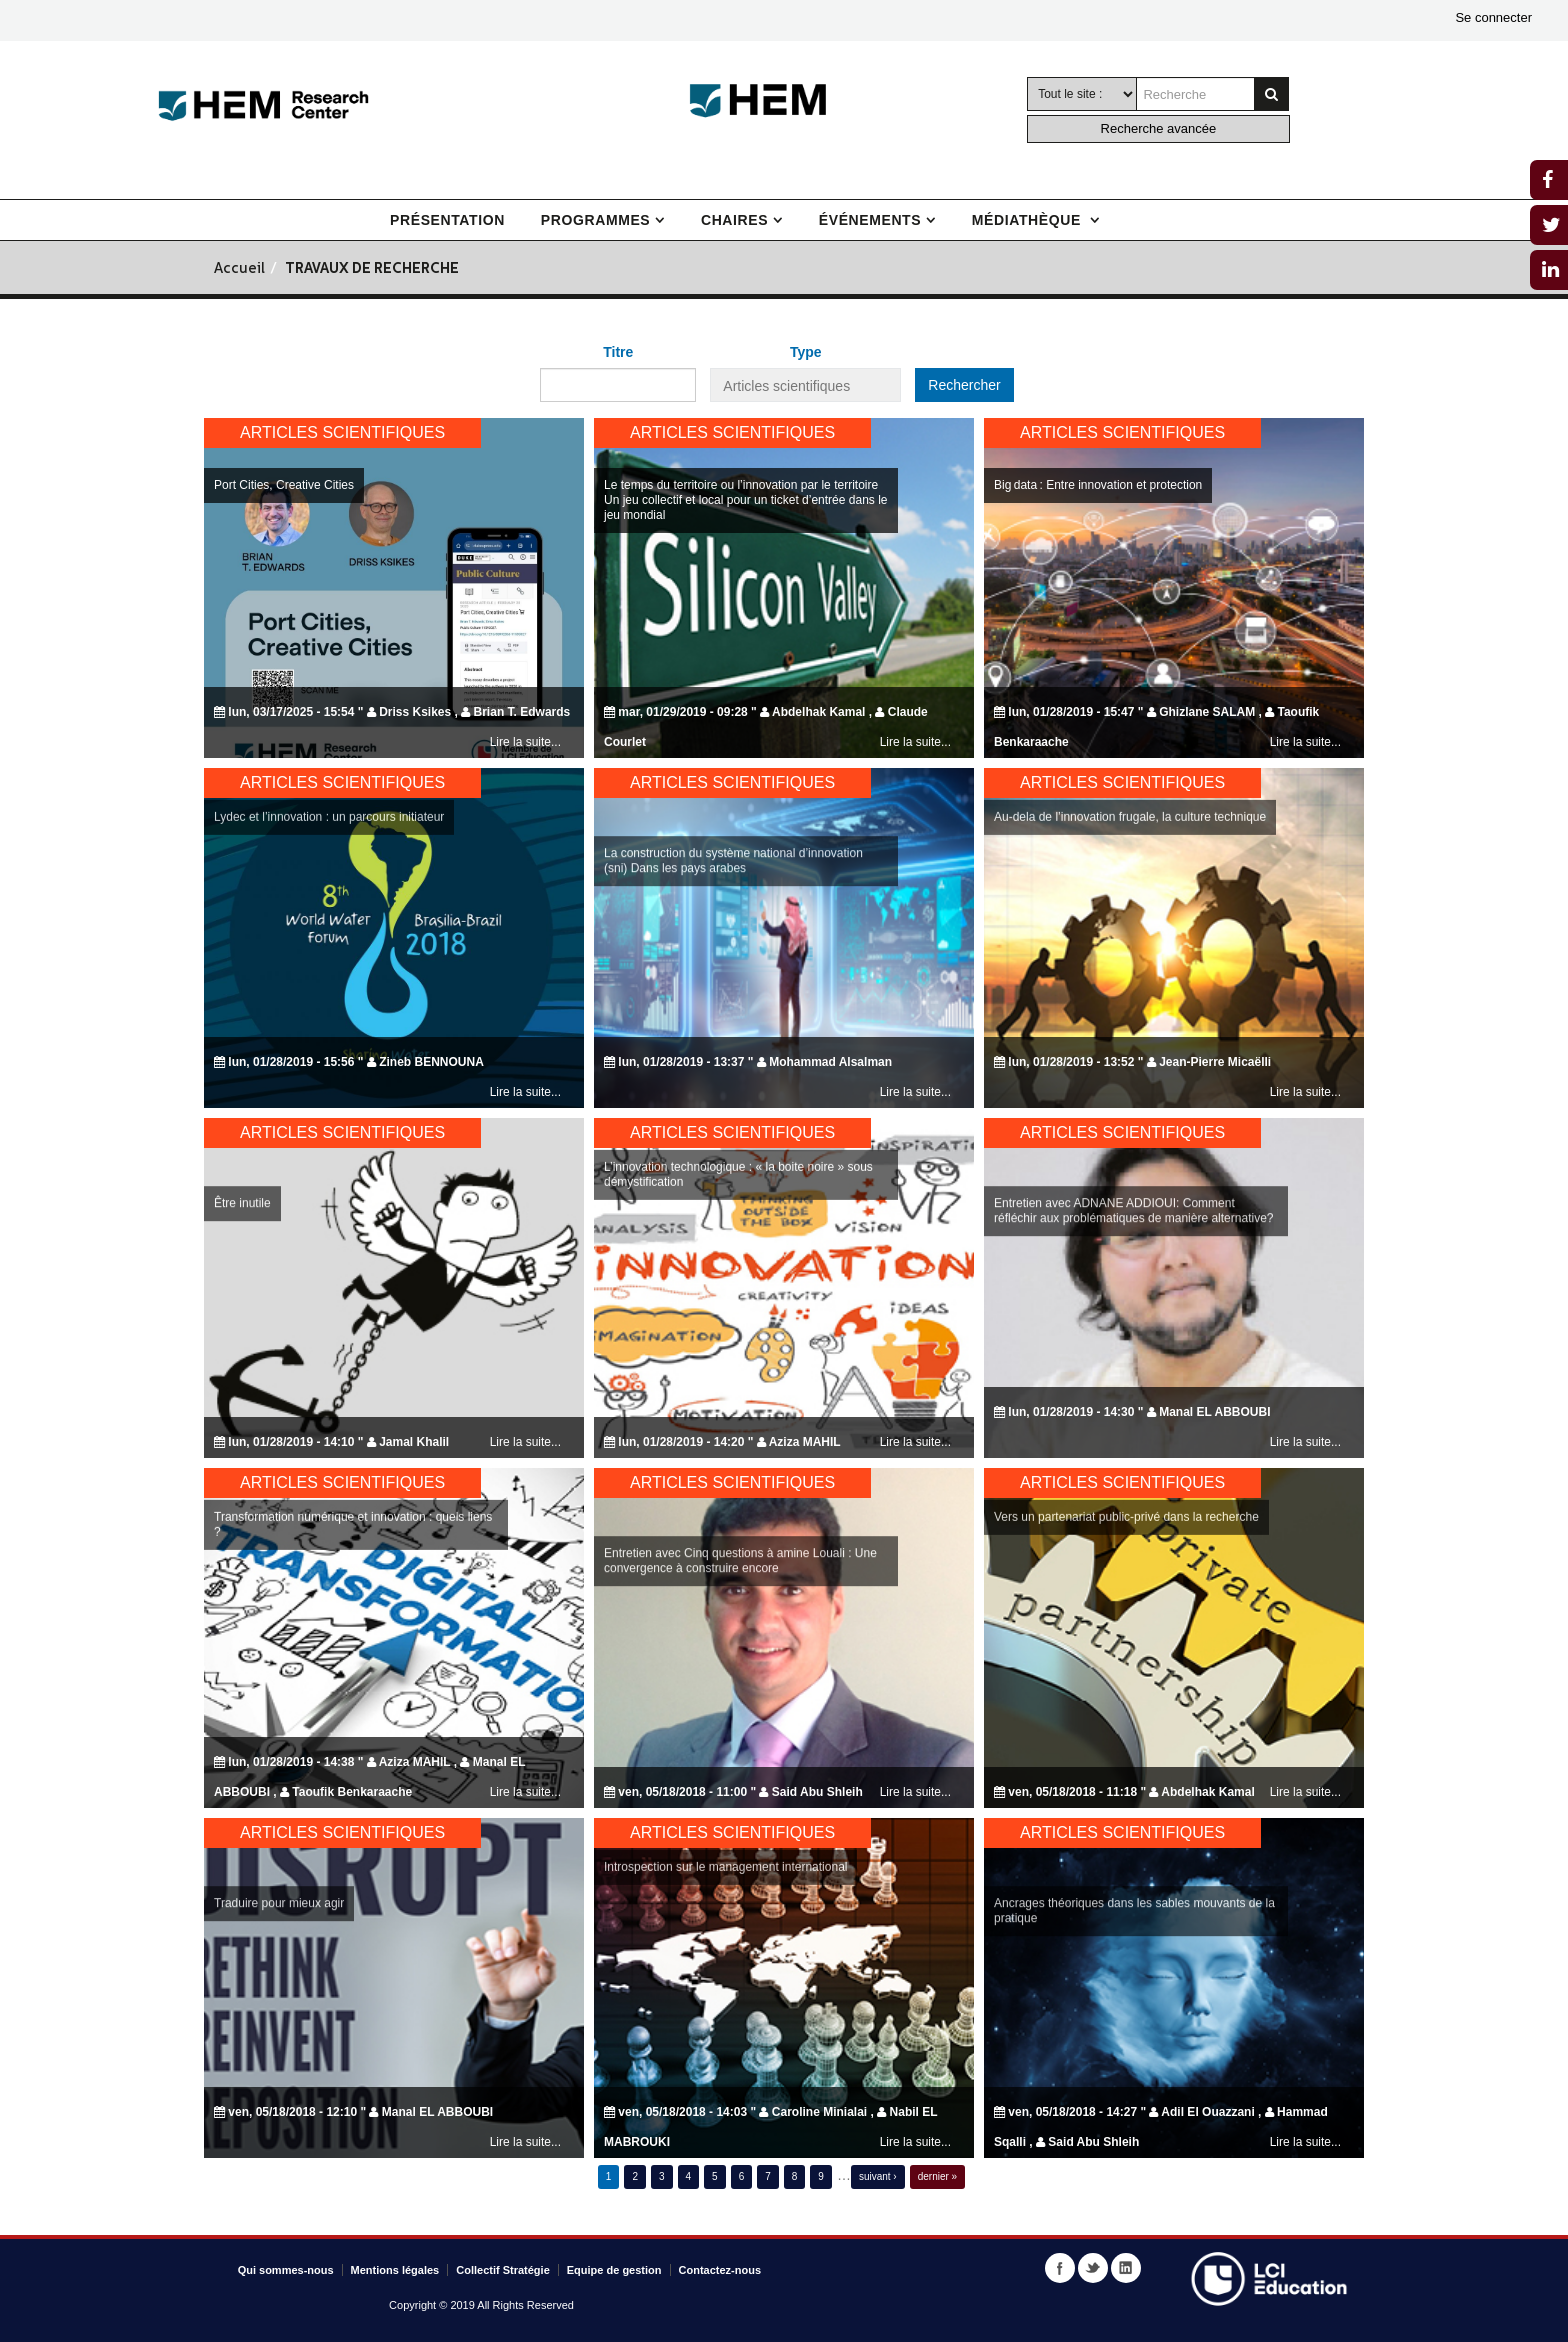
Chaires (734, 220)
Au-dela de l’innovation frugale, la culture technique (1130, 742)
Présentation (447, 220)
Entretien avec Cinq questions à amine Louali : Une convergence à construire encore (740, 1635)
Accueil (239, 269)
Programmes (595, 220)
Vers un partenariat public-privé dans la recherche (1126, 1442)
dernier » (937, 2176)
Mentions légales (395, 2270)
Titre (618, 352)
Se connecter (1493, 17)
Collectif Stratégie (503, 2270)
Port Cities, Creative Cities (284, 485)
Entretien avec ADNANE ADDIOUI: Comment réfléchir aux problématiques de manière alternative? (1134, 1285)
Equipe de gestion (614, 2270)
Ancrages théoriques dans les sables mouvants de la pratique (1134, 1985)
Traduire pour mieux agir (279, 1978)
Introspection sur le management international (725, 1792)
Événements (870, 220)
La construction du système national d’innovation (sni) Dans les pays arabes (733, 935)
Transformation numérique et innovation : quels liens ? (353, 1449)
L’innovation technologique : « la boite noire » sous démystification (738, 1099)
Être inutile (242, 1278)
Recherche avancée (1159, 128)
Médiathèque (1029, 220)
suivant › (878, 2176)
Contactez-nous (720, 2270)
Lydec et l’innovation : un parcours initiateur (329, 742)
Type (806, 352)
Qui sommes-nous (286, 2270)
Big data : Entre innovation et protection (1098, 485)
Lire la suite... (525, 742)
